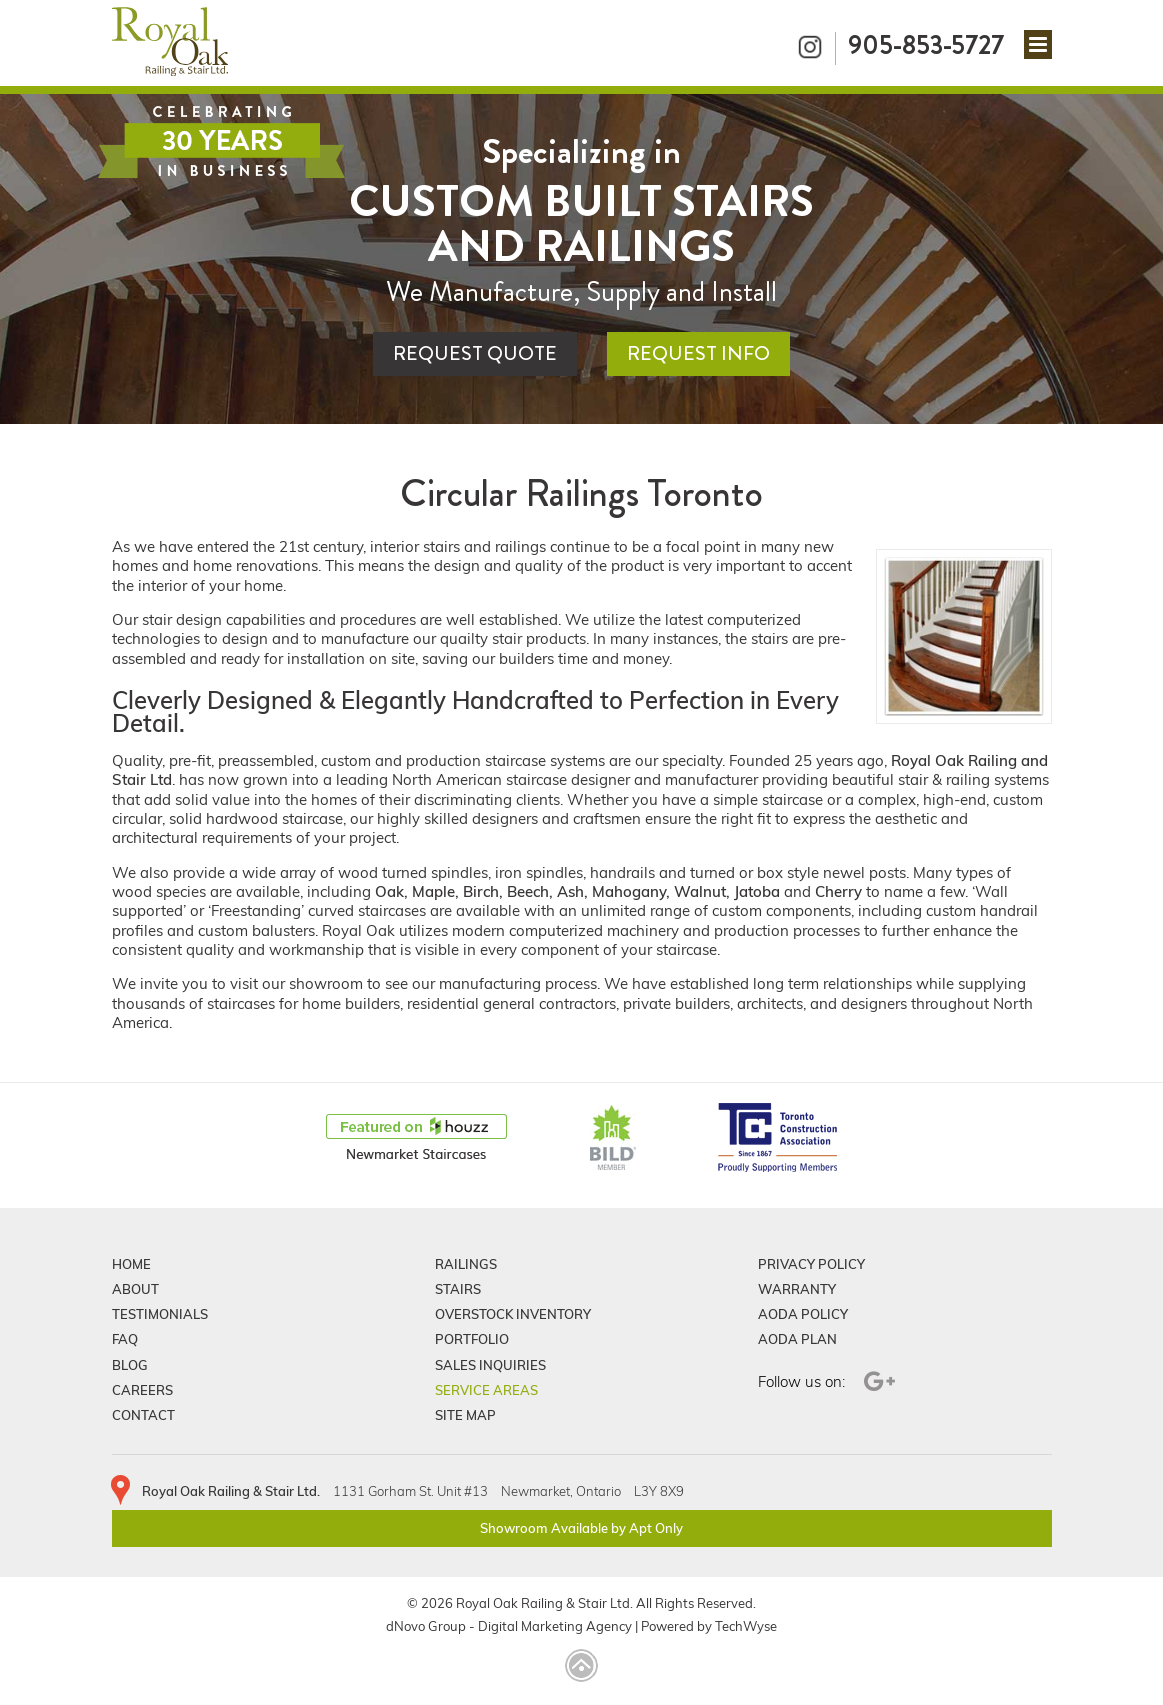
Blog (130, 1365)
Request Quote (475, 353)
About (135, 1289)
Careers (142, 1390)
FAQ (125, 1339)
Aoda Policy (803, 1314)
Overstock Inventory (513, 1314)
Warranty (797, 1289)
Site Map (465, 1415)
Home (131, 1264)
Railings (466, 1264)
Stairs (458, 1289)
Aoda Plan (797, 1339)
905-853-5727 (926, 45)
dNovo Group (426, 1626)
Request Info (698, 353)
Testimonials (160, 1314)
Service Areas (486, 1390)
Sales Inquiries (490, 1365)
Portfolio (472, 1339)
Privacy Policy (811, 1264)
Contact (143, 1415)
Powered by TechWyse (709, 1626)
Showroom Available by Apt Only (581, 1528)
